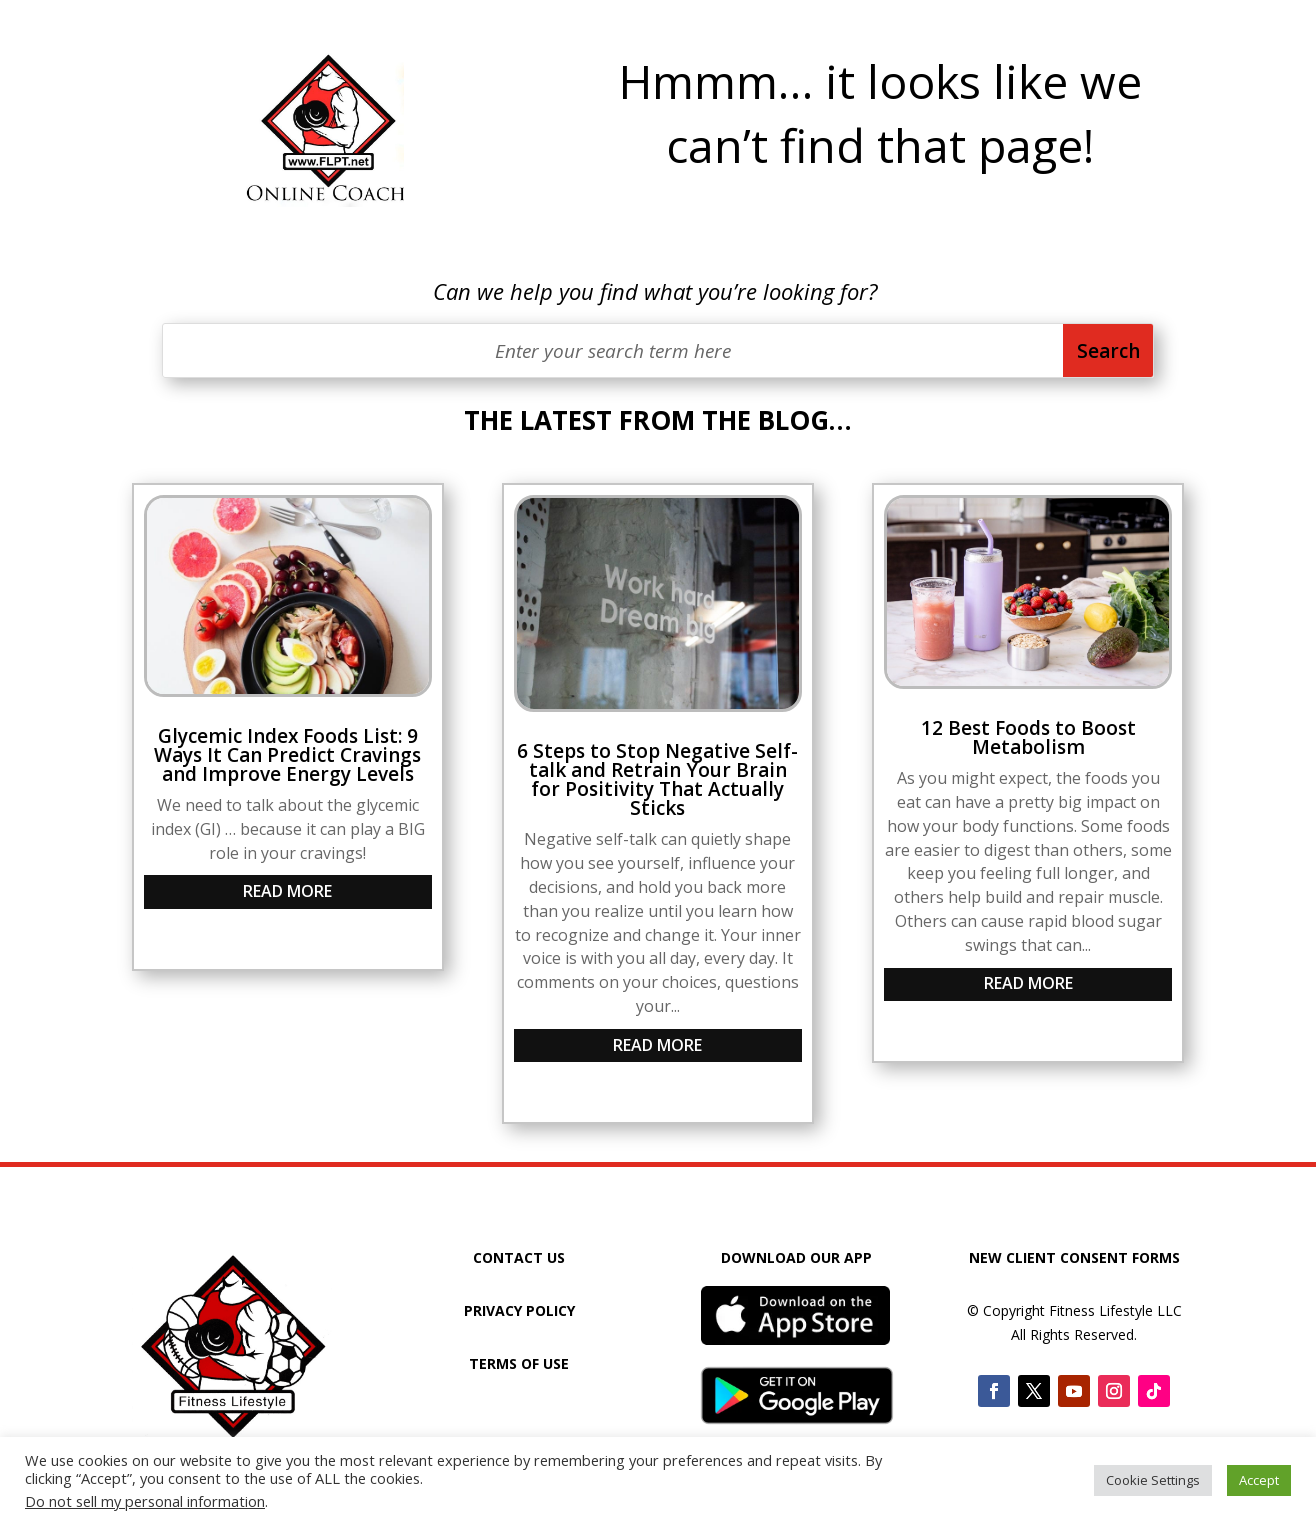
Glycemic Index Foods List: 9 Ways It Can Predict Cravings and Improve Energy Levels (287, 755)
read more (287, 891)
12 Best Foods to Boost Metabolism (1028, 737)
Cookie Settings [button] (1153, 1480)
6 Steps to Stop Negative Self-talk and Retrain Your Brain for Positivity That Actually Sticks (657, 779)
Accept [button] (1259, 1480)
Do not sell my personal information (145, 1501)
